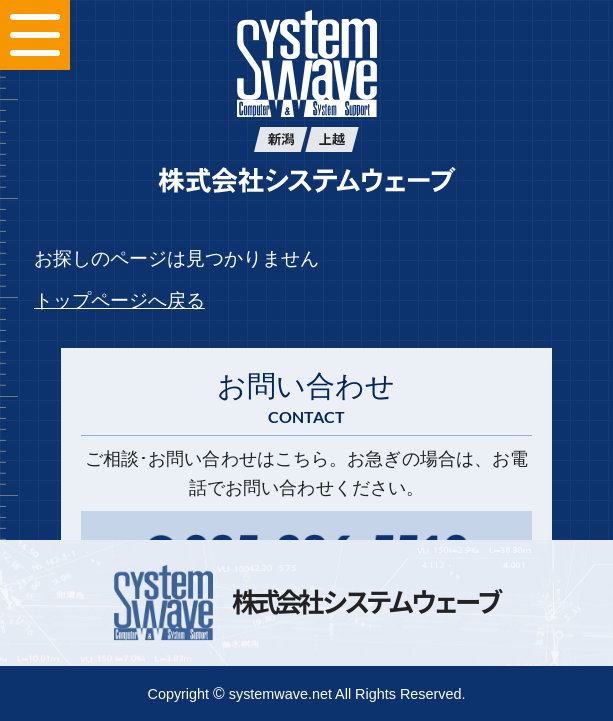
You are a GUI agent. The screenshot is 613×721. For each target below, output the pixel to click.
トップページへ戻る (119, 300)
